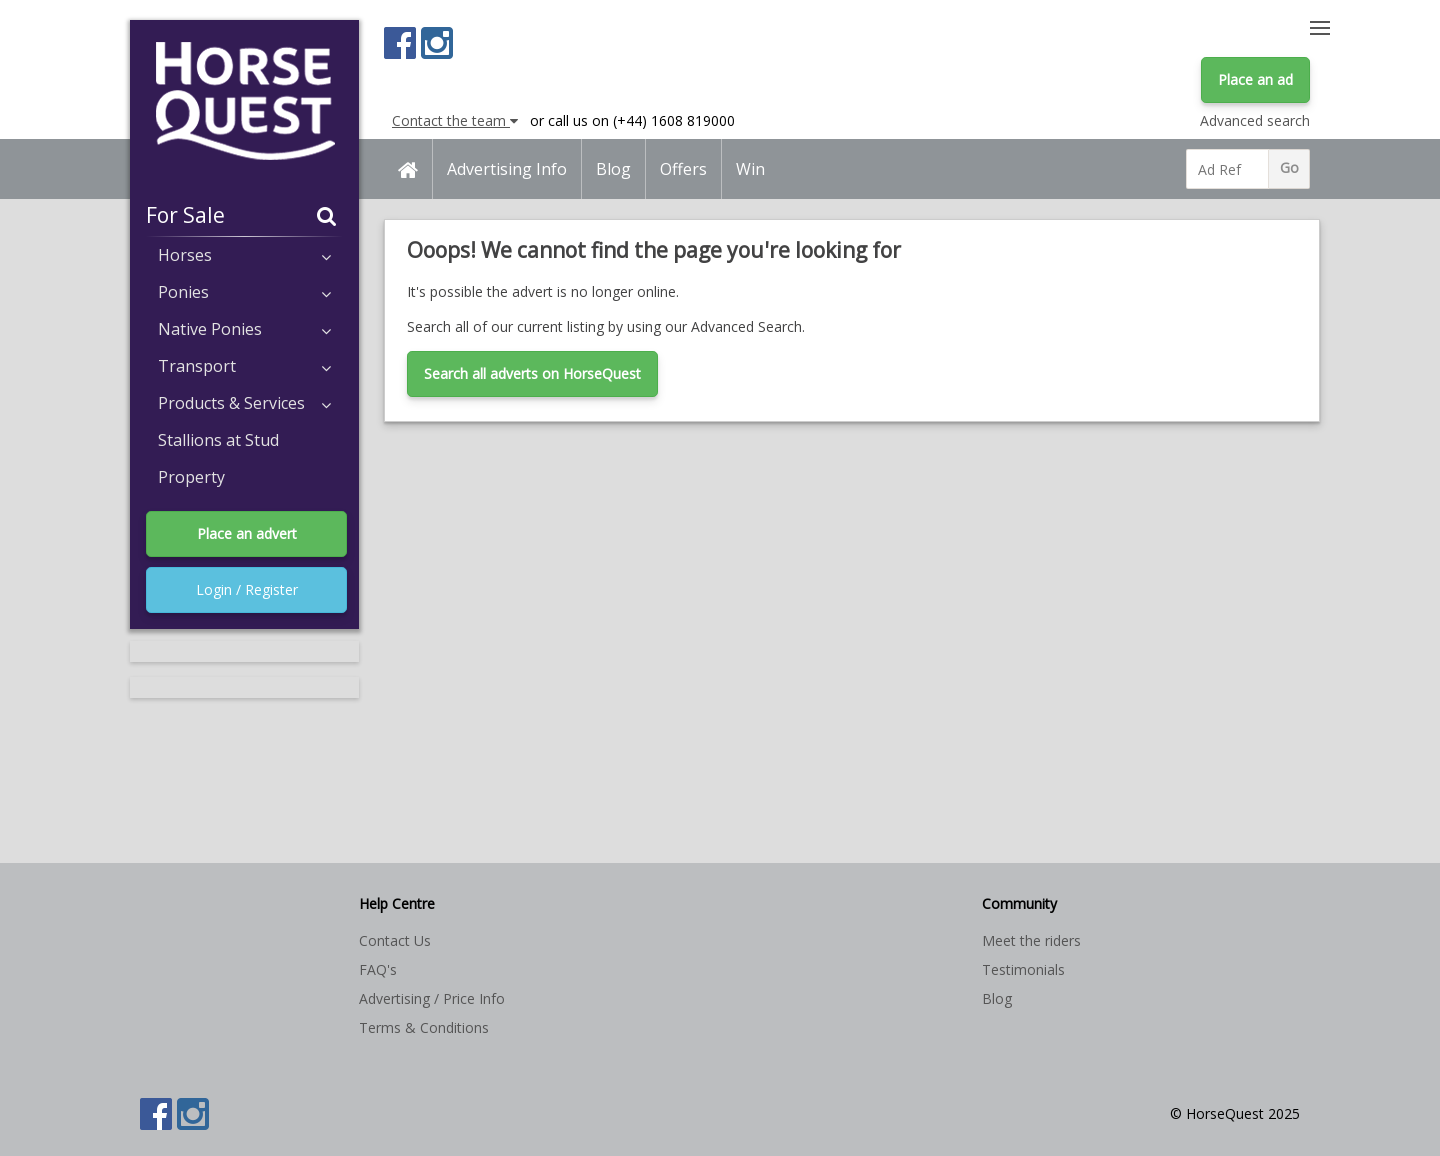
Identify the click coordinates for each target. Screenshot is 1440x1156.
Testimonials (1023, 969)
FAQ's (378, 969)
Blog (613, 169)
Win (750, 169)
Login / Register (247, 589)
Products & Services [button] (244, 403)
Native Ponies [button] (244, 329)
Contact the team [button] (455, 120)
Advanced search (1255, 120)
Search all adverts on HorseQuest (532, 373)
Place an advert (247, 533)
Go (1289, 167)
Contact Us (395, 940)
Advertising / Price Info (432, 998)
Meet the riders (1031, 940)
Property (191, 477)
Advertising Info (507, 169)
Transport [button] (244, 366)
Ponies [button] (244, 292)
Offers (683, 169)
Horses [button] (244, 255)
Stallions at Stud (218, 440)
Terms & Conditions (424, 1027)
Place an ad (1255, 79)
